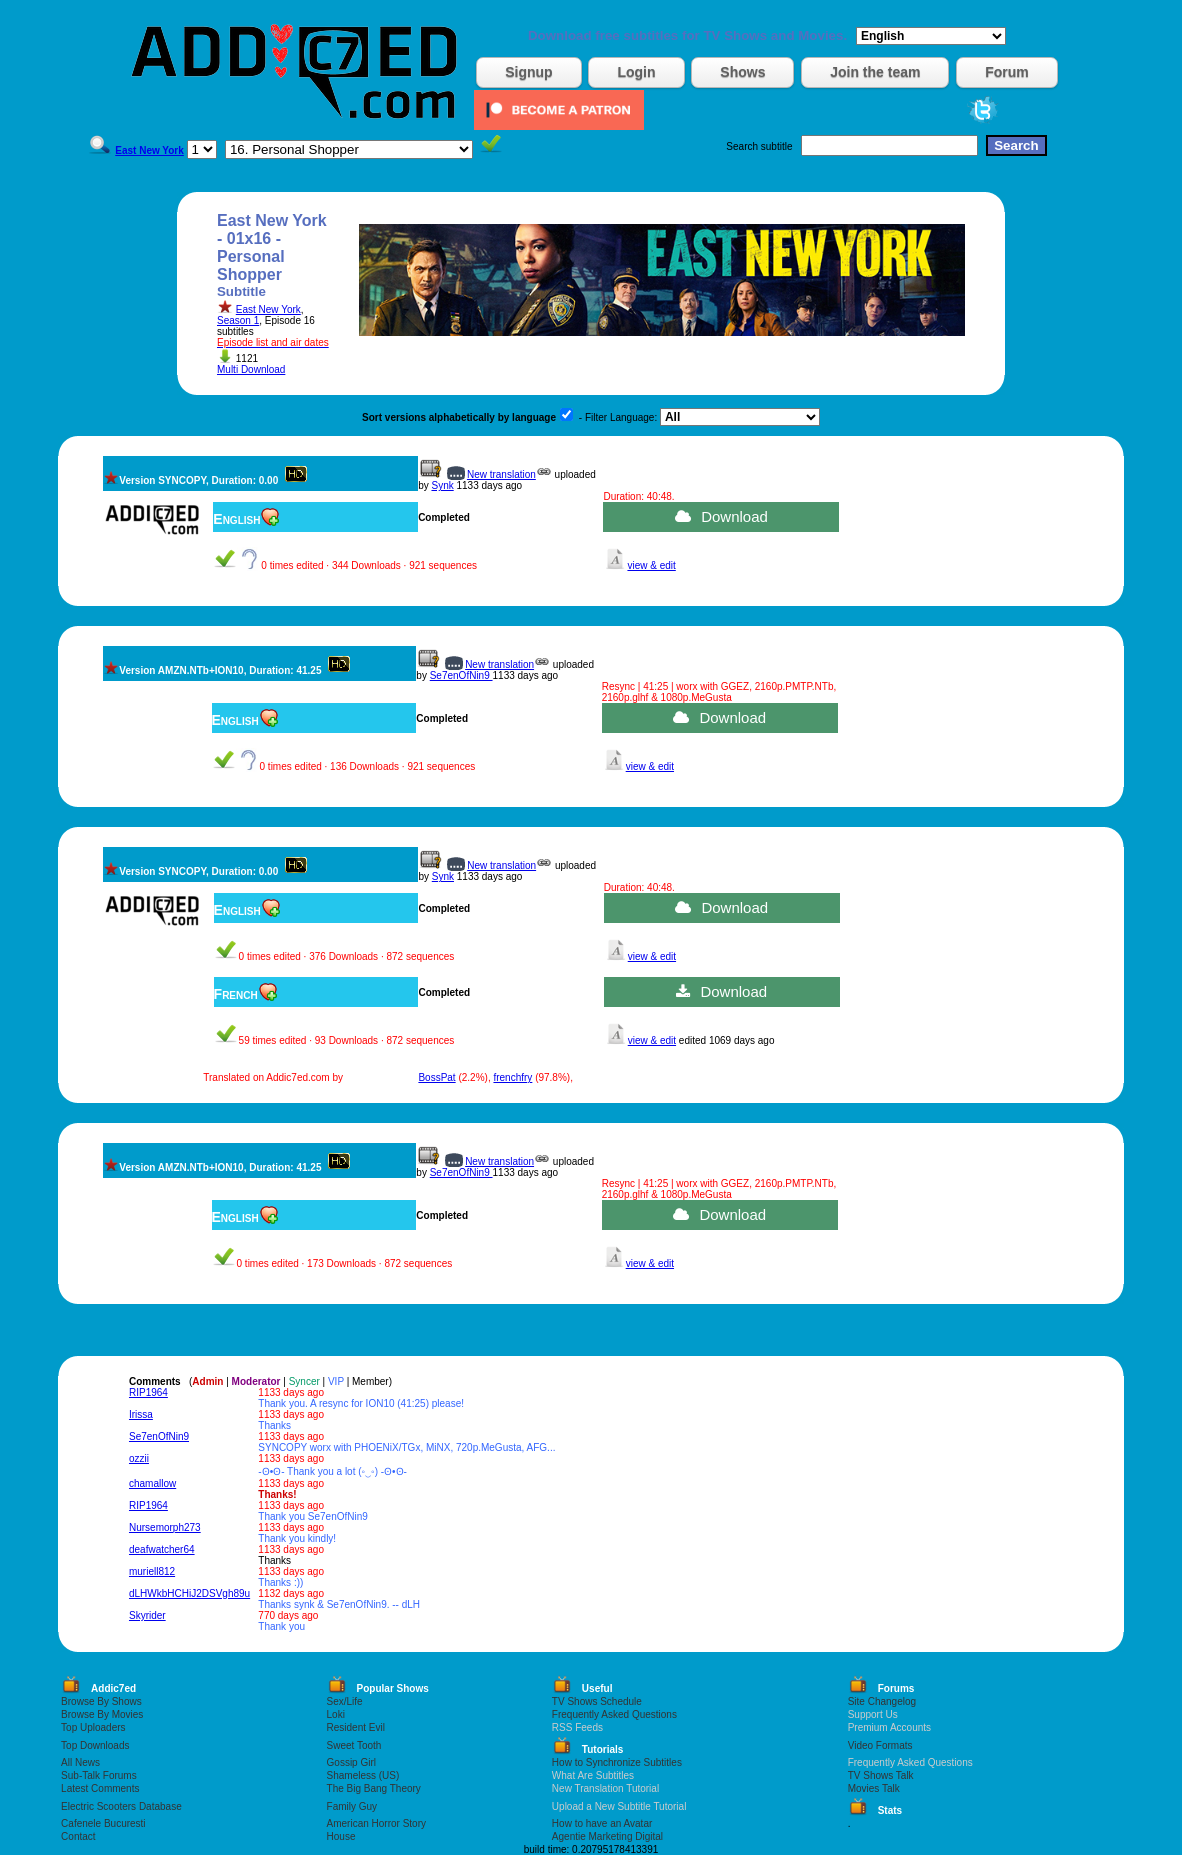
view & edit (651, 565)
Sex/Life (345, 1701)
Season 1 (238, 320)
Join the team (875, 72)
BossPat (436, 1077)
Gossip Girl (351, 1762)
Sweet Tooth (354, 1745)
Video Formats (880, 1745)
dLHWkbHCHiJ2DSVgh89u (189, 1593)
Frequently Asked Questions (614, 1714)
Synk (442, 485)
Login (636, 72)
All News (80, 1762)
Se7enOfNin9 (461, 675)
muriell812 (152, 1571)
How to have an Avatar (602, 1823)
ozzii (139, 1458)
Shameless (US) (363, 1775)
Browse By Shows (101, 1701)
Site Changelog (882, 1701)
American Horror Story (376, 1823)
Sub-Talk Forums (99, 1775)
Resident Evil (356, 1727)
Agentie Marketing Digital (607, 1836)
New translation (501, 474)
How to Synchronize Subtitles (617, 1762)
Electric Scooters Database (121, 1806)
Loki (336, 1714)
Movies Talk (874, 1788)
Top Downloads (95, 1745)
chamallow (152, 1483)
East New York (268, 309)
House (341, 1836)
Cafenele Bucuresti (103, 1823)
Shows (742, 72)
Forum (1007, 72)
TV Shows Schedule (597, 1701)
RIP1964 (148, 1392)
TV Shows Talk (881, 1775)
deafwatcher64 (162, 1549)
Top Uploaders (93, 1727)
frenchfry (512, 1077)
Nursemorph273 (165, 1527)
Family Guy (352, 1806)
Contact (78, 1836)
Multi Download (251, 369)
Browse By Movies (102, 1714)
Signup (528, 72)
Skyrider (147, 1615)
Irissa (141, 1414)
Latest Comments (100, 1788)
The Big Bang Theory (374, 1788)
